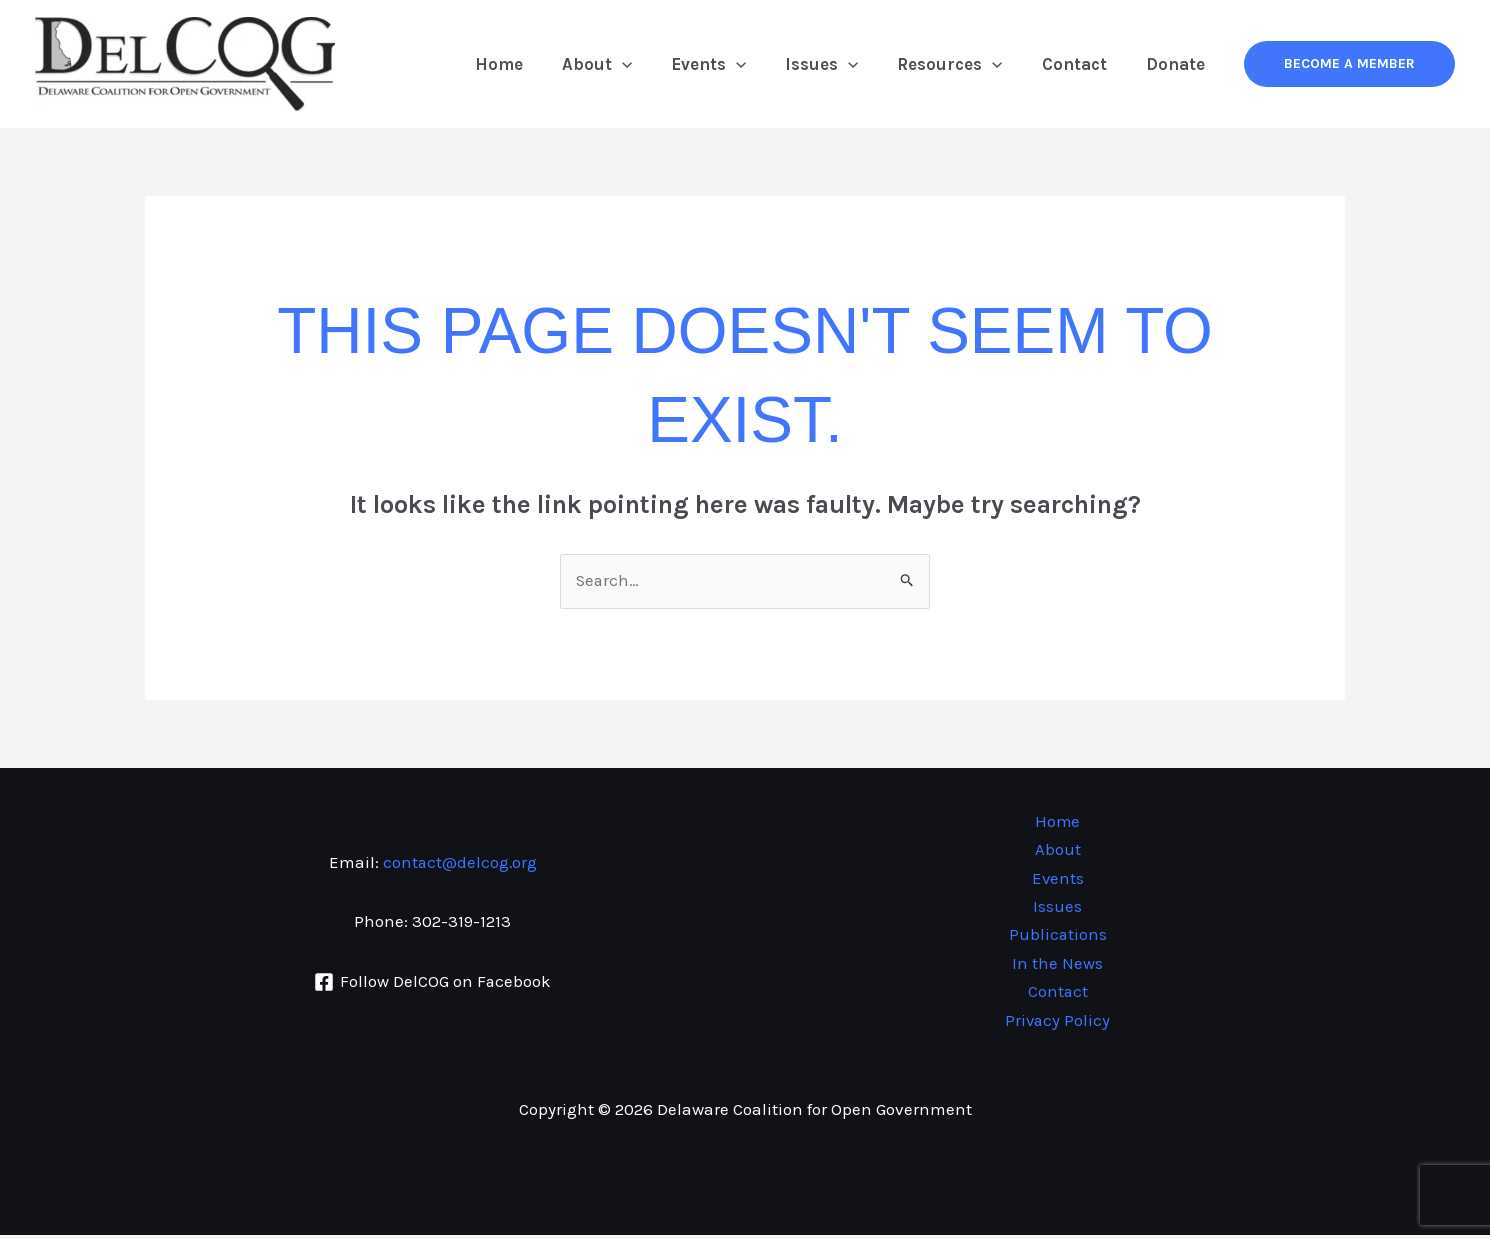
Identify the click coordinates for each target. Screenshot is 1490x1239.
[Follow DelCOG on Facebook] (433, 984)
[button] (649, 64)
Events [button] (730, 64)
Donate (1177, 64)
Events (1057, 880)
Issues (1057, 909)
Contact (1081, 64)
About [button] (624, 64)
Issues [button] (839, 64)
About (1058, 851)
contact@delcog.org (459, 864)
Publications (1057, 938)
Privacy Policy (1057, 1024)
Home (531, 64)
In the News (1057, 966)
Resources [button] (962, 64)
